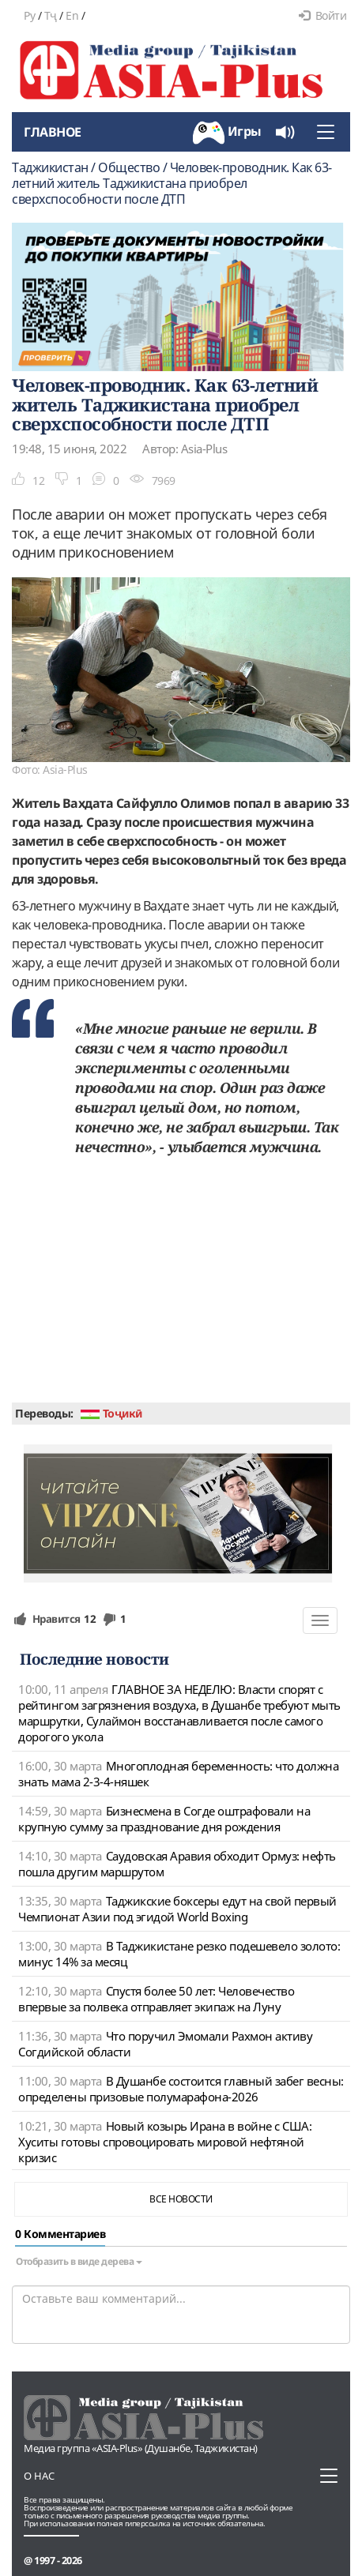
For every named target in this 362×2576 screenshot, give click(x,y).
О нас (39, 2476)
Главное (52, 132)
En (72, 15)
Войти (322, 15)
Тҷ (50, 15)
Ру (29, 15)
